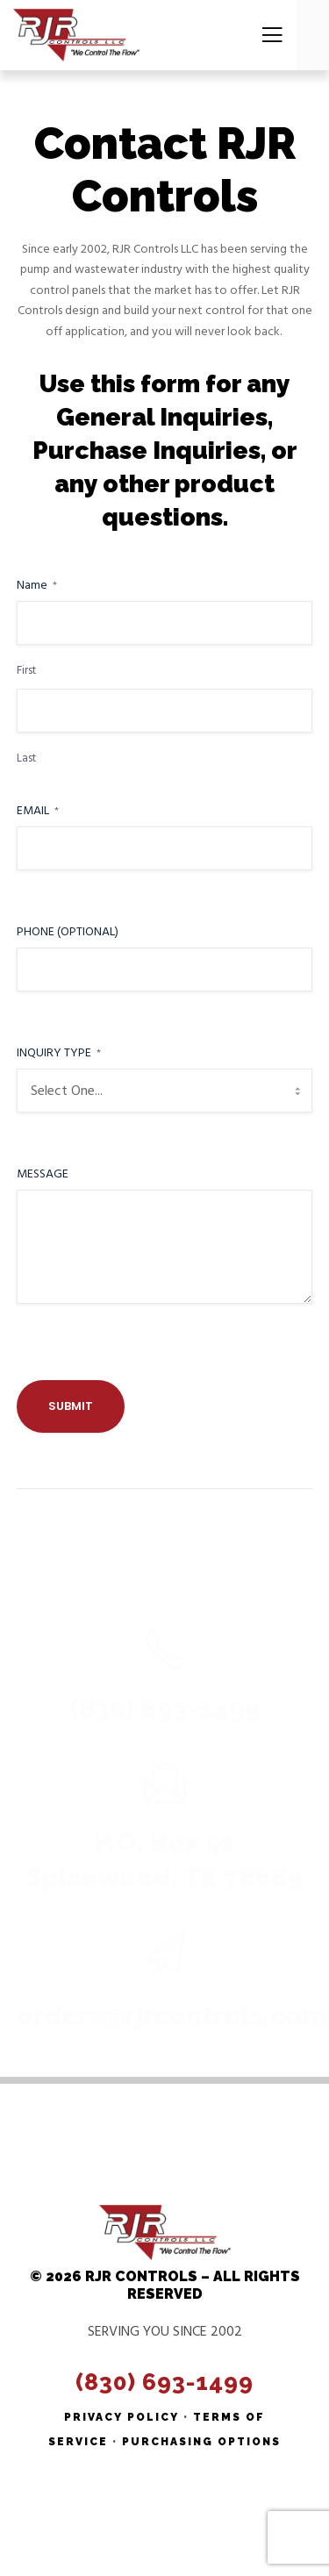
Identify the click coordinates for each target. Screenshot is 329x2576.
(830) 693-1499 (164, 2382)
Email (38, 810)
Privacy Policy (121, 2417)
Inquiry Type (59, 1053)
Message (42, 1174)
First (26, 670)
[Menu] (267, 35)
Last (26, 758)
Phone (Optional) (67, 932)
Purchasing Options (201, 2442)
